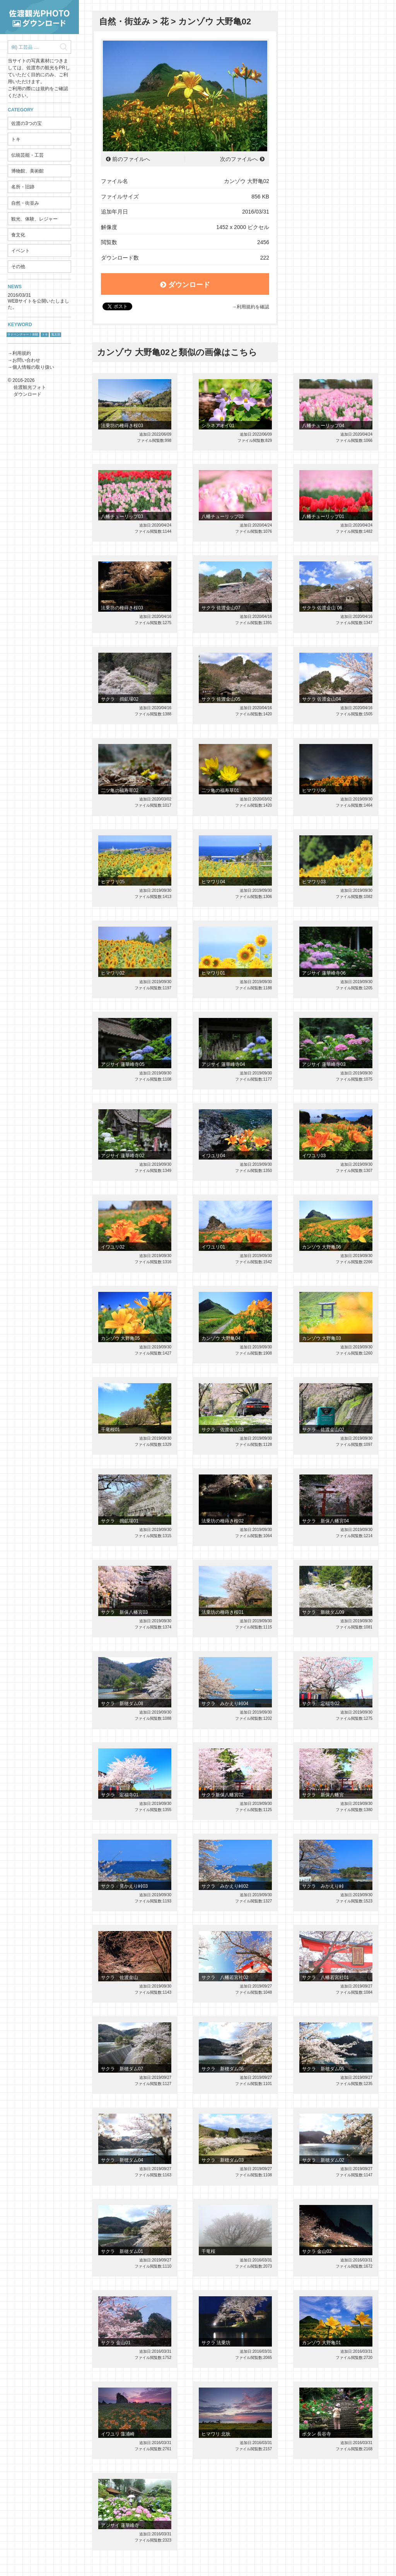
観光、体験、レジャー (34, 219)
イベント (20, 250)
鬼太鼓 (55, 334)
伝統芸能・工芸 (27, 155)
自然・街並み (25, 203)
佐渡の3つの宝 (26, 123)
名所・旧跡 (22, 187)
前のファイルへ (131, 159)
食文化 (18, 235)
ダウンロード (185, 285)
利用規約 (21, 353)
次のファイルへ (239, 159)
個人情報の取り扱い (33, 367)
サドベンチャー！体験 (22, 334)
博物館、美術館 (27, 171)
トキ (15, 139)
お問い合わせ (26, 360)
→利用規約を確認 (250, 307)
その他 (18, 266)
